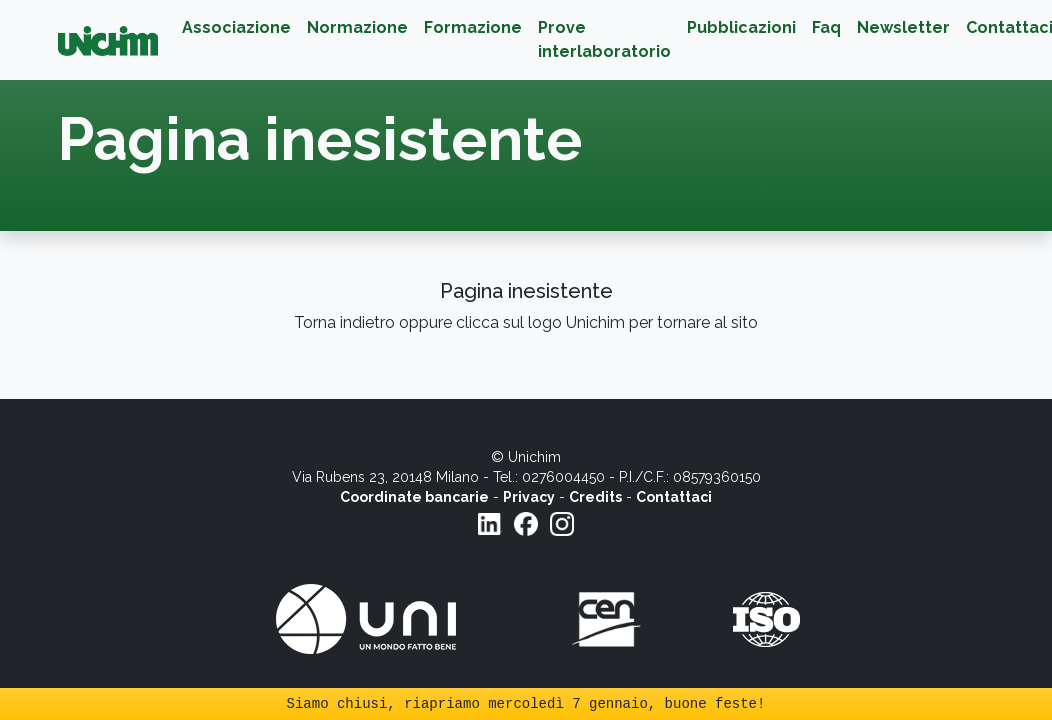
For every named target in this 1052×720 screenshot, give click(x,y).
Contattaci (674, 497)
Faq (826, 27)
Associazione (236, 27)
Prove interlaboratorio (604, 39)
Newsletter (903, 27)
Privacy (529, 497)
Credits (595, 497)
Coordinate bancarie (414, 497)
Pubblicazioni (741, 27)
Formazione (473, 27)
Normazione (357, 27)
